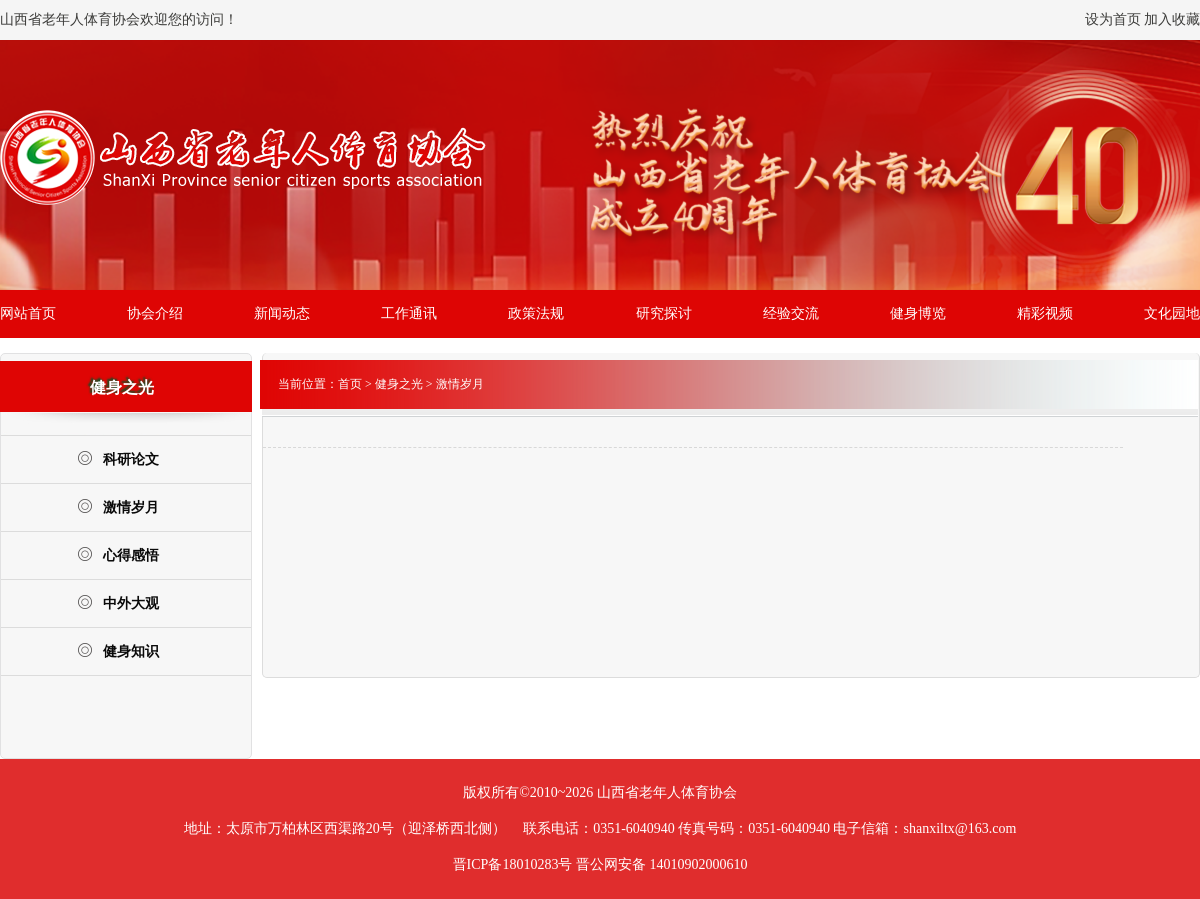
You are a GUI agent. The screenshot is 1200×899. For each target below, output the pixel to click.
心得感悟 (118, 554)
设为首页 (1113, 19)
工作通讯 (409, 313)
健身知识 (118, 650)
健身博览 (918, 313)
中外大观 (118, 602)
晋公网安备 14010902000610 (662, 864)
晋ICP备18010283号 (513, 864)
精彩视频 (1045, 313)
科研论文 (118, 458)
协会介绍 (155, 313)
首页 (350, 384)
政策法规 (536, 313)
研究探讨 (664, 313)
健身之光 (399, 384)
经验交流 (791, 313)
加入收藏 (1172, 19)
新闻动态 (282, 313)
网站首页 (28, 313)
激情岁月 (118, 506)
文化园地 (1172, 313)
